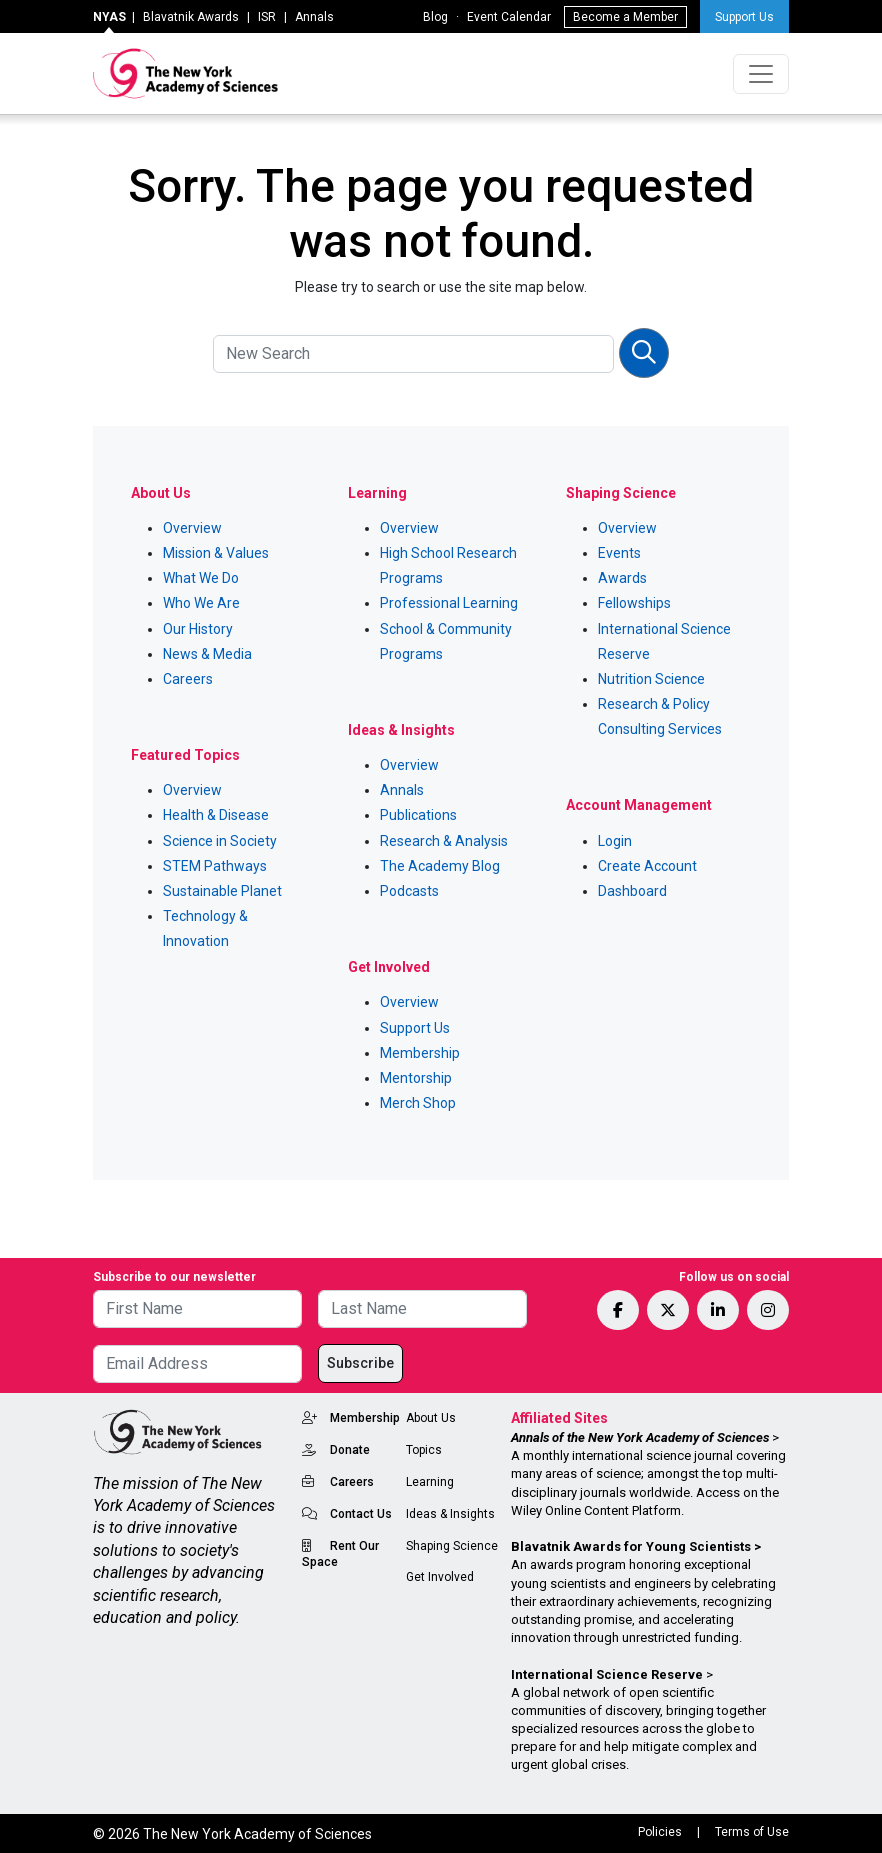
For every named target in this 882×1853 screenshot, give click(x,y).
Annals (314, 17)
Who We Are (201, 603)
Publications (418, 815)
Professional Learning (449, 603)
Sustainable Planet (222, 891)
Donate (350, 1450)
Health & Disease (216, 815)
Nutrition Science (651, 679)
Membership (420, 1053)
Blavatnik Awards (191, 17)
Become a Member (625, 17)
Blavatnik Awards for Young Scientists (631, 1546)
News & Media (207, 654)
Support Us (744, 17)
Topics (424, 1450)
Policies (660, 1832)
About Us (431, 1418)
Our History (198, 629)
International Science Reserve (607, 1674)
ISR (267, 17)
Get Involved (440, 1577)
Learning (430, 1482)
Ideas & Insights (450, 1514)
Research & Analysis (444, 841)
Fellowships (634, 603)
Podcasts (409, 891)
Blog (435, 17)
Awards (622, 578)
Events (619, 553)
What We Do (201, 578)
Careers (188, 679)
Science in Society (220, 841)
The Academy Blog (440, 866)
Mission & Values (216, 553)
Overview (192, 528)
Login (615, 841)
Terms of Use (752, 1832)
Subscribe (360, 1363)
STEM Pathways (215, 866)
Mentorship (416, 1078)
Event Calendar (509, 17)
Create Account (647, 866)
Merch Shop (418, 1103)
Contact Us (361, 1514)
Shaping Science (452, 1546)
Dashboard (632, 891)
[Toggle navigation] (761, 74)
